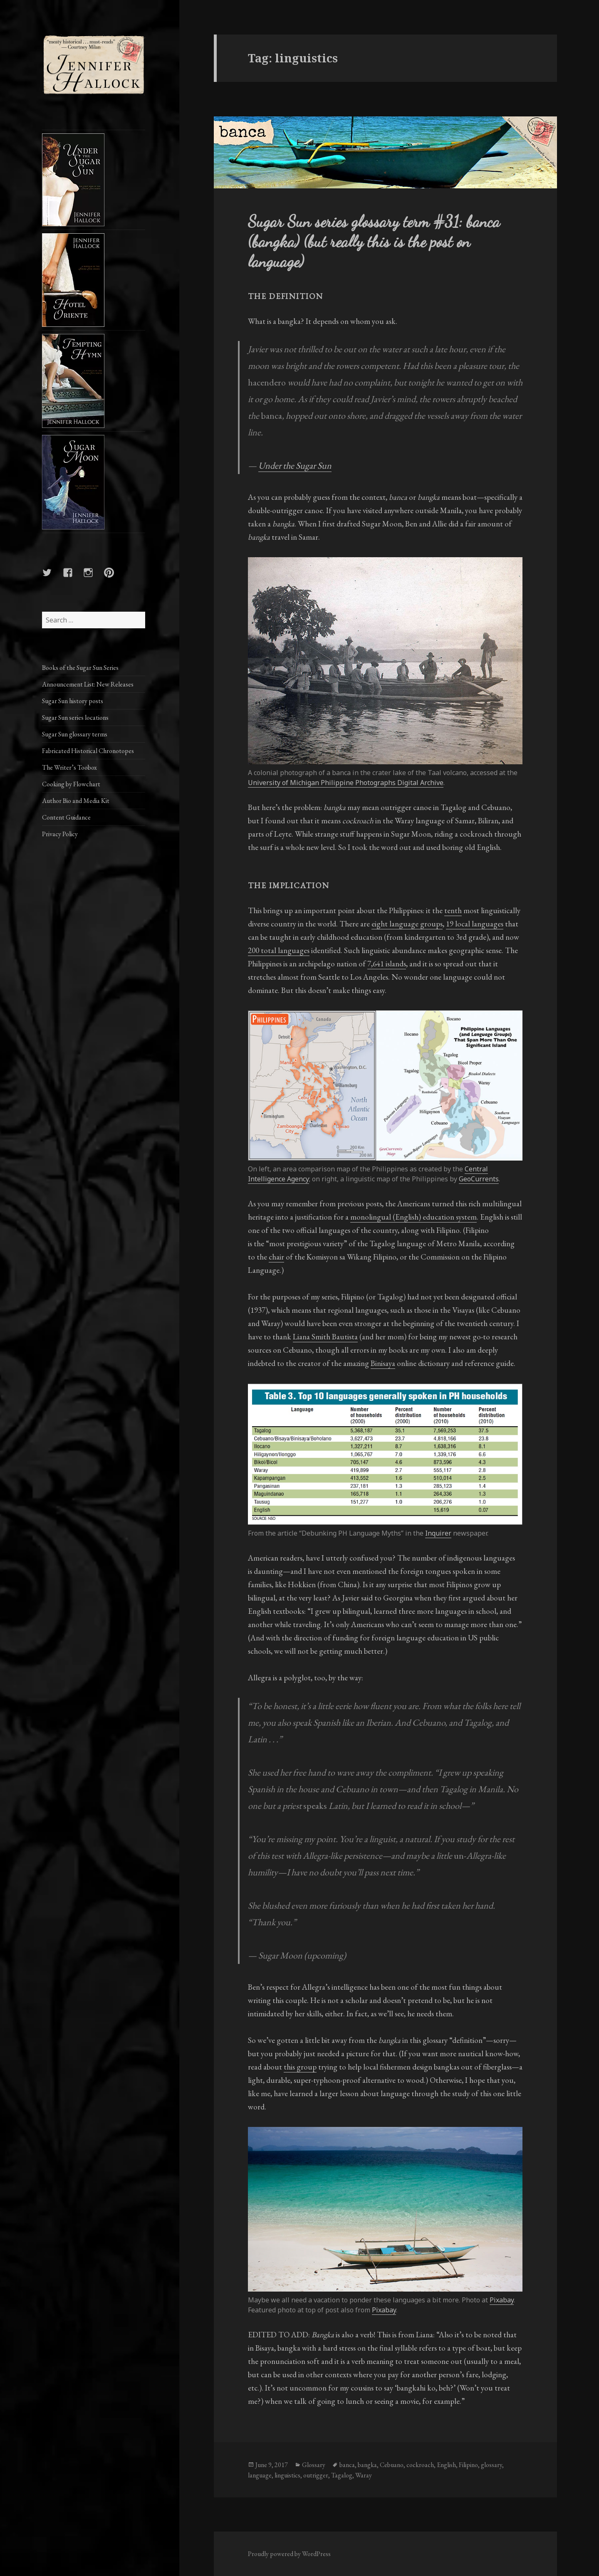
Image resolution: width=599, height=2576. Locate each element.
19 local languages (474, 924)
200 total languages (278, 950)
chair (276, 1257)
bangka (367, 2464)
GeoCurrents (479, 1178)
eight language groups (407, 924)
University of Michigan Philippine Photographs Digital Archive (345, 782)
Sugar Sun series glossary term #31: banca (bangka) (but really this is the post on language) (374, 241)
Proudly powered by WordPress (289, 2553)
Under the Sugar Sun (295, 465)
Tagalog (341, 2475)
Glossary (313, 2464)
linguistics (287, 2475)
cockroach (420, 2464)
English (446, 2464)
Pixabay (502, 2299)
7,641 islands (386, 963)
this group (300, 2067)
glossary (491, 2464)
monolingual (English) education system (413, 1217)
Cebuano (391, 2464)
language (260, 2475)
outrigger (315, 2475)
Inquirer (438, 1533)
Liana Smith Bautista (325, 1336)
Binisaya (383, 1363)
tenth (453, 910)
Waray (363, 2475)
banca (347, 2464)
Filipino (468, 2464)
